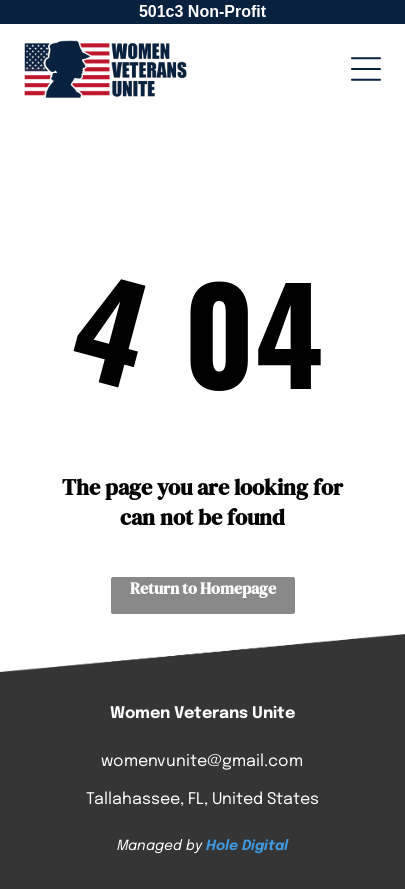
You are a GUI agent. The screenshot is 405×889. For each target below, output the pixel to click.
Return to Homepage (203, 588)
